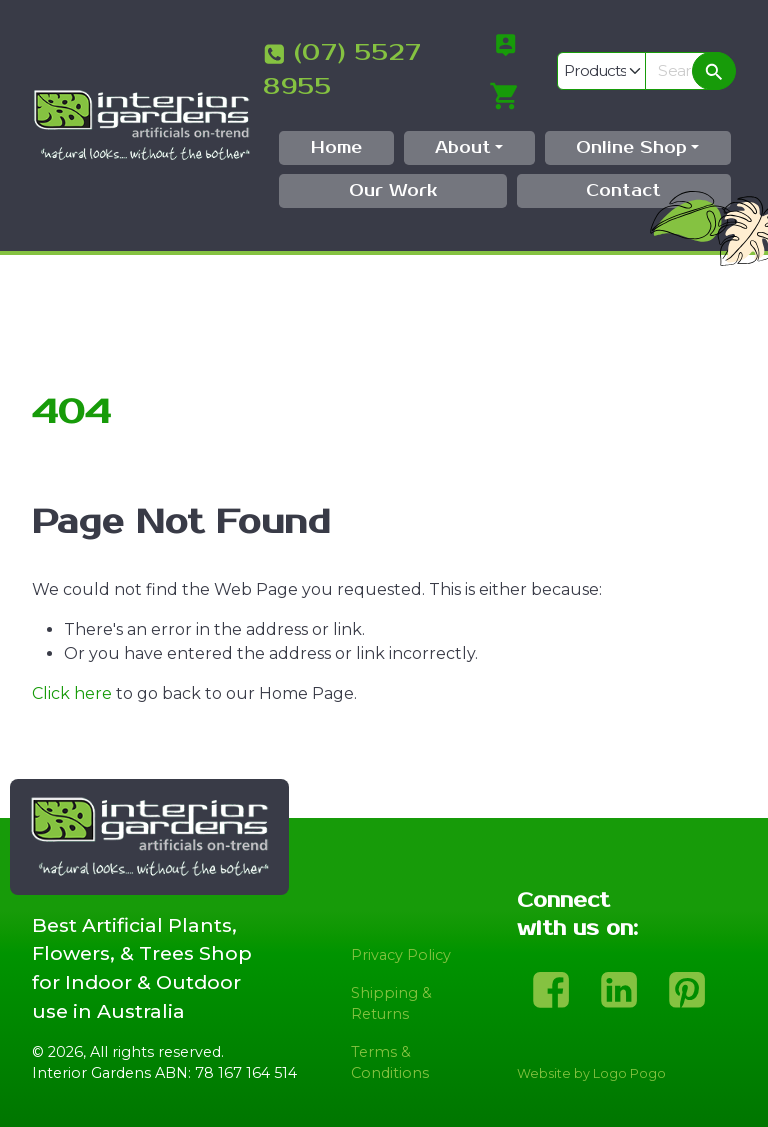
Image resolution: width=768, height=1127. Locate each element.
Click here (72, 693)
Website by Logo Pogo (591, 1073)
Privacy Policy (401, 955)
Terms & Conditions (390, 1063)
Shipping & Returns (391, 1004)
